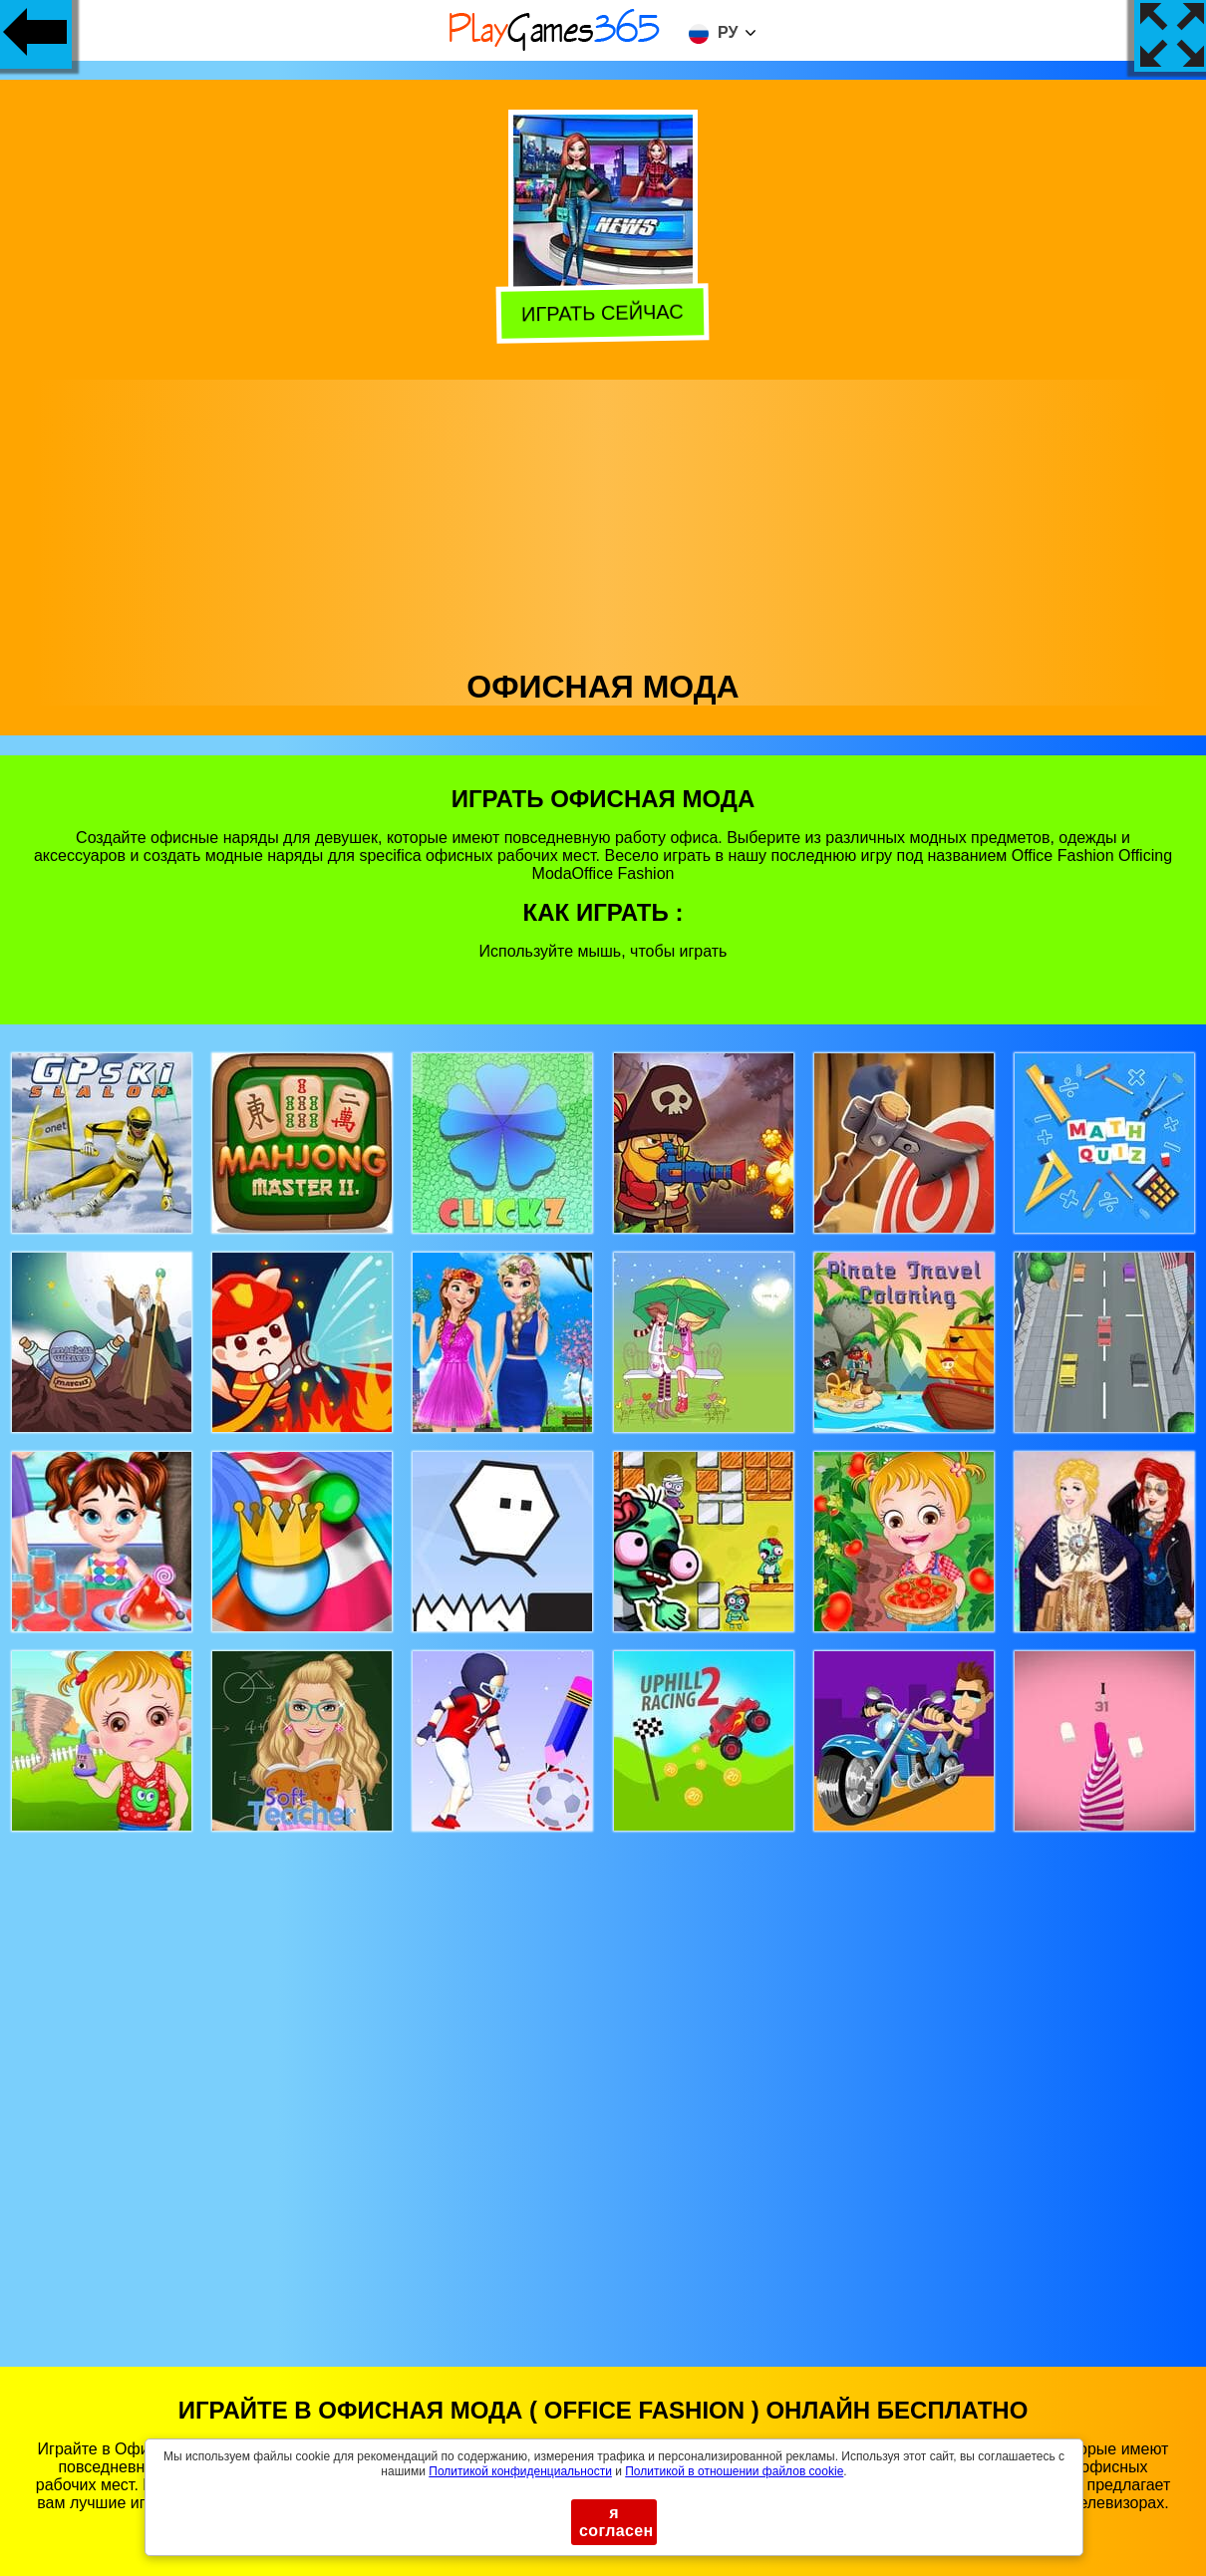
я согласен (616, 2521)
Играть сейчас (600, 311)
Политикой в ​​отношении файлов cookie (734, 2471)
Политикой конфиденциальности (520, 2471)
